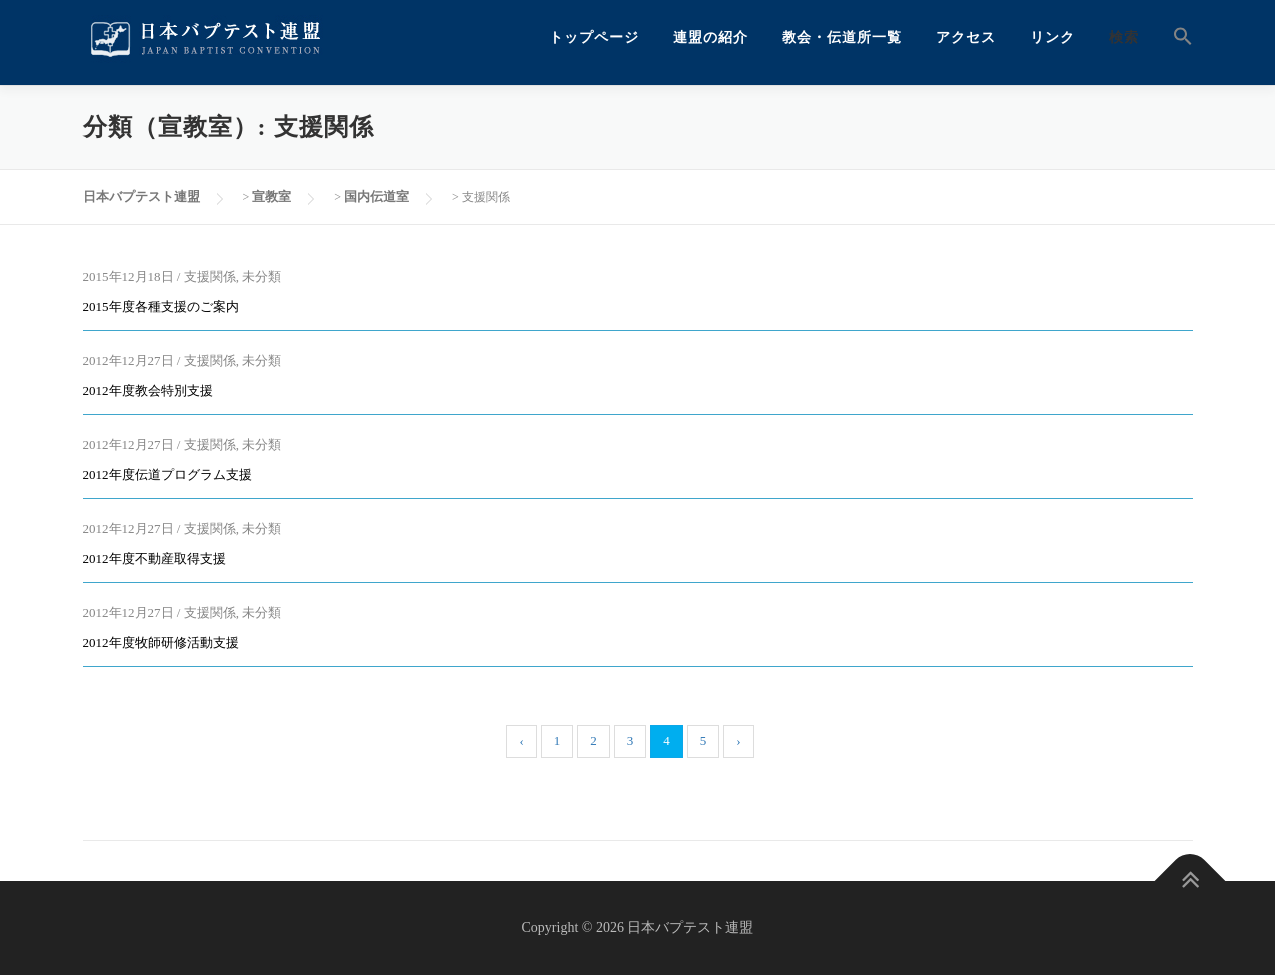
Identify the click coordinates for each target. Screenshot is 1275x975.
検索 (1124, 37)
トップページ (594, 37)
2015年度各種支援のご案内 (161, 306)
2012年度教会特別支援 (148, 390)
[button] (1174, 37)
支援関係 (210, 276)
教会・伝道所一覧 (842, 37)
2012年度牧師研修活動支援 (161, 642)
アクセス (966, 37)
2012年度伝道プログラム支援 (167, 474)
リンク (1052, 37)
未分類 (261, 276)
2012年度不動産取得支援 (154, 558)
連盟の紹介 (710, 37)
